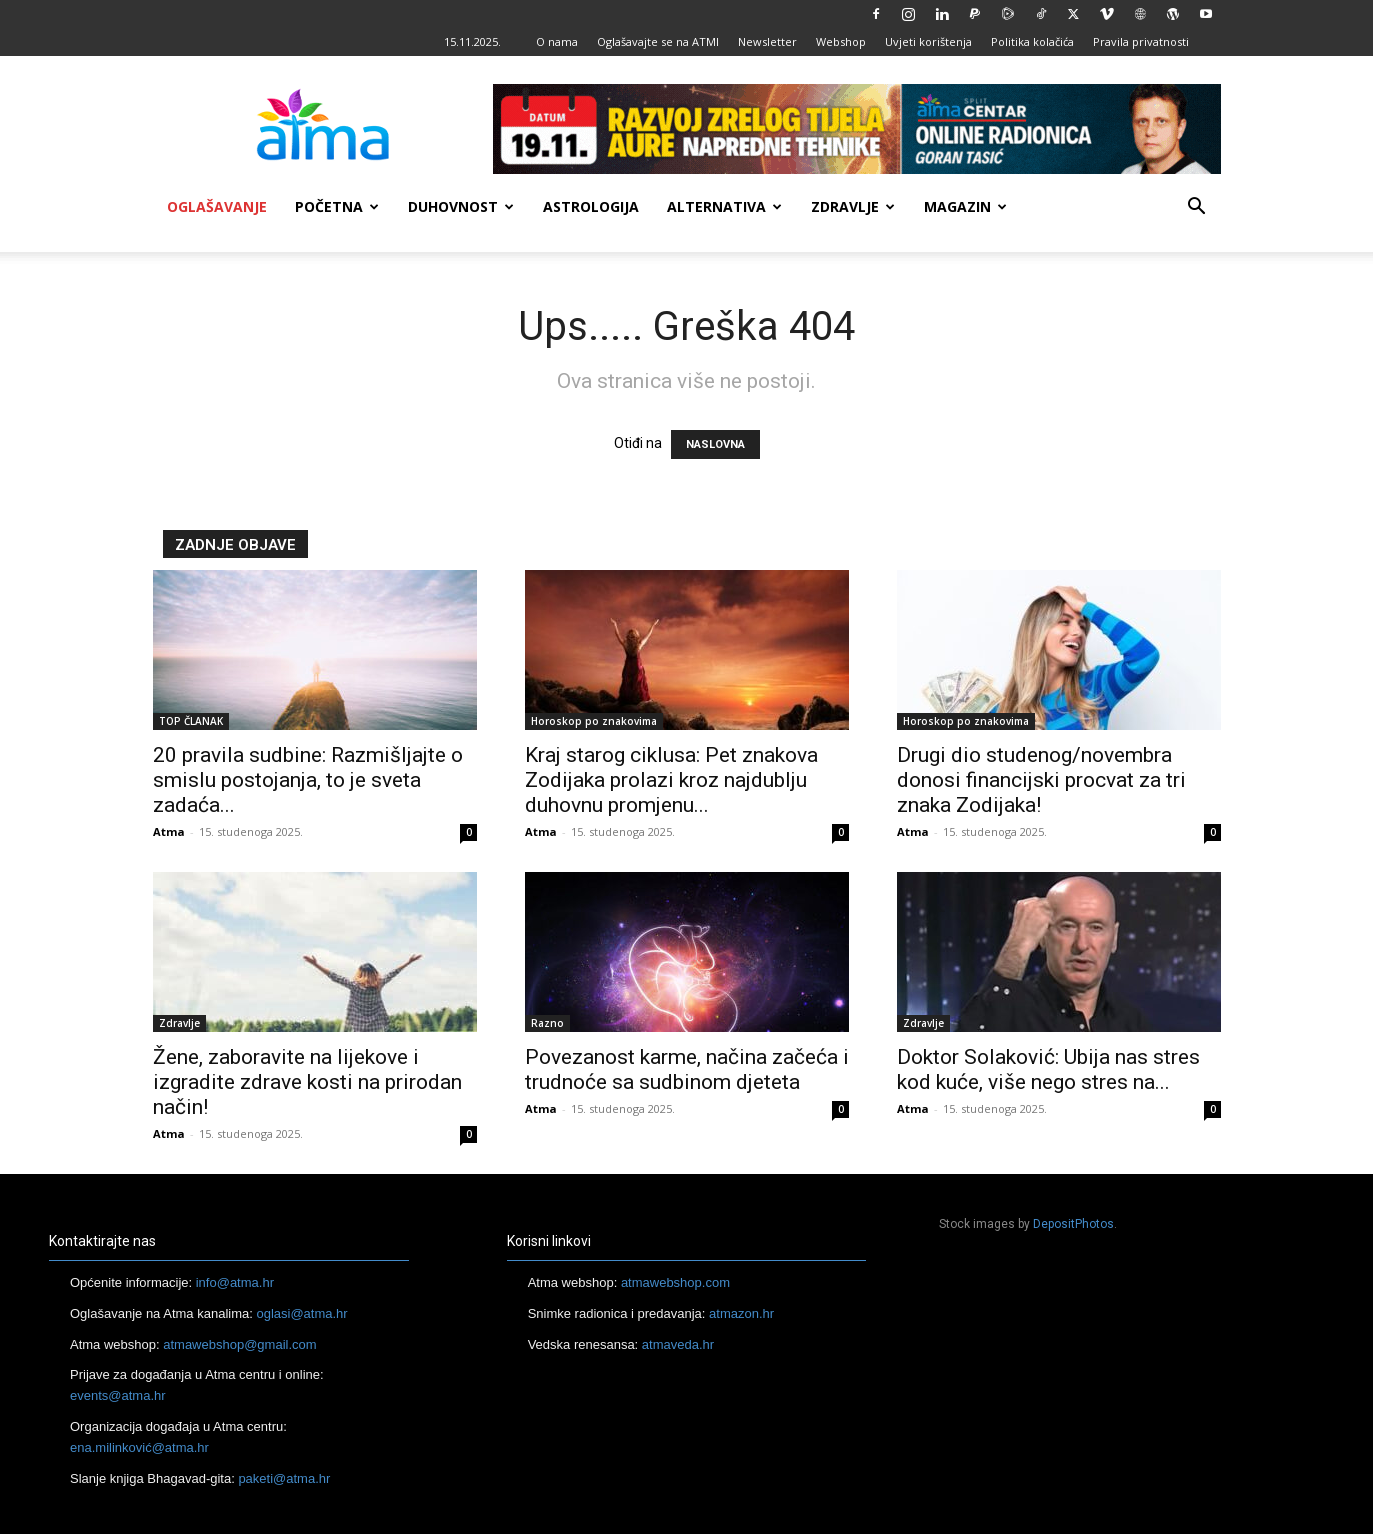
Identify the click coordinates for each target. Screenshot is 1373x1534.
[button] (1197, 208)
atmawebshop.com (675, 1282)
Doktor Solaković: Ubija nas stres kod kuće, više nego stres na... (1048, 1069)
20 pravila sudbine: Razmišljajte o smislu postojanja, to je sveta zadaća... (308, 780)
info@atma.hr (235, 1282)
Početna (337, 206)
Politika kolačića (1032, 41)
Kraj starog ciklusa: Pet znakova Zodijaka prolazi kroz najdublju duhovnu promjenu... (671, 780)
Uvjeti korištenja (928, 41)
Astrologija (591, 206)
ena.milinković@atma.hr (139, 1447)
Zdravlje (853, 206)
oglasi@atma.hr (301, 1313)
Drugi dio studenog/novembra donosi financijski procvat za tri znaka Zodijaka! (1041, 780)
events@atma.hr (118, 1395)
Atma (169, 831)
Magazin (965, 206)
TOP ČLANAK (191, 721)
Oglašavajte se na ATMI (658, 41)
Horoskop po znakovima (594, 721)
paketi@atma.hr (284, 1478)
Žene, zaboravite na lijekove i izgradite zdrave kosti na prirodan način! (307, 1082)
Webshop (841, 41)
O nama (557, 41)
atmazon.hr (741, 1313)
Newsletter (767, 41)
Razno (547, 1023)
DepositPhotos (1073, 1224)
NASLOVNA (715, 444)
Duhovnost (461, 206)
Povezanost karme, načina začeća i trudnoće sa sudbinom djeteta (687, 1069)
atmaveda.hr (678, 1344)
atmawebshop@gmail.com (239, 1344)
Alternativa (724, 206)
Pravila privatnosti (1141, 41)
